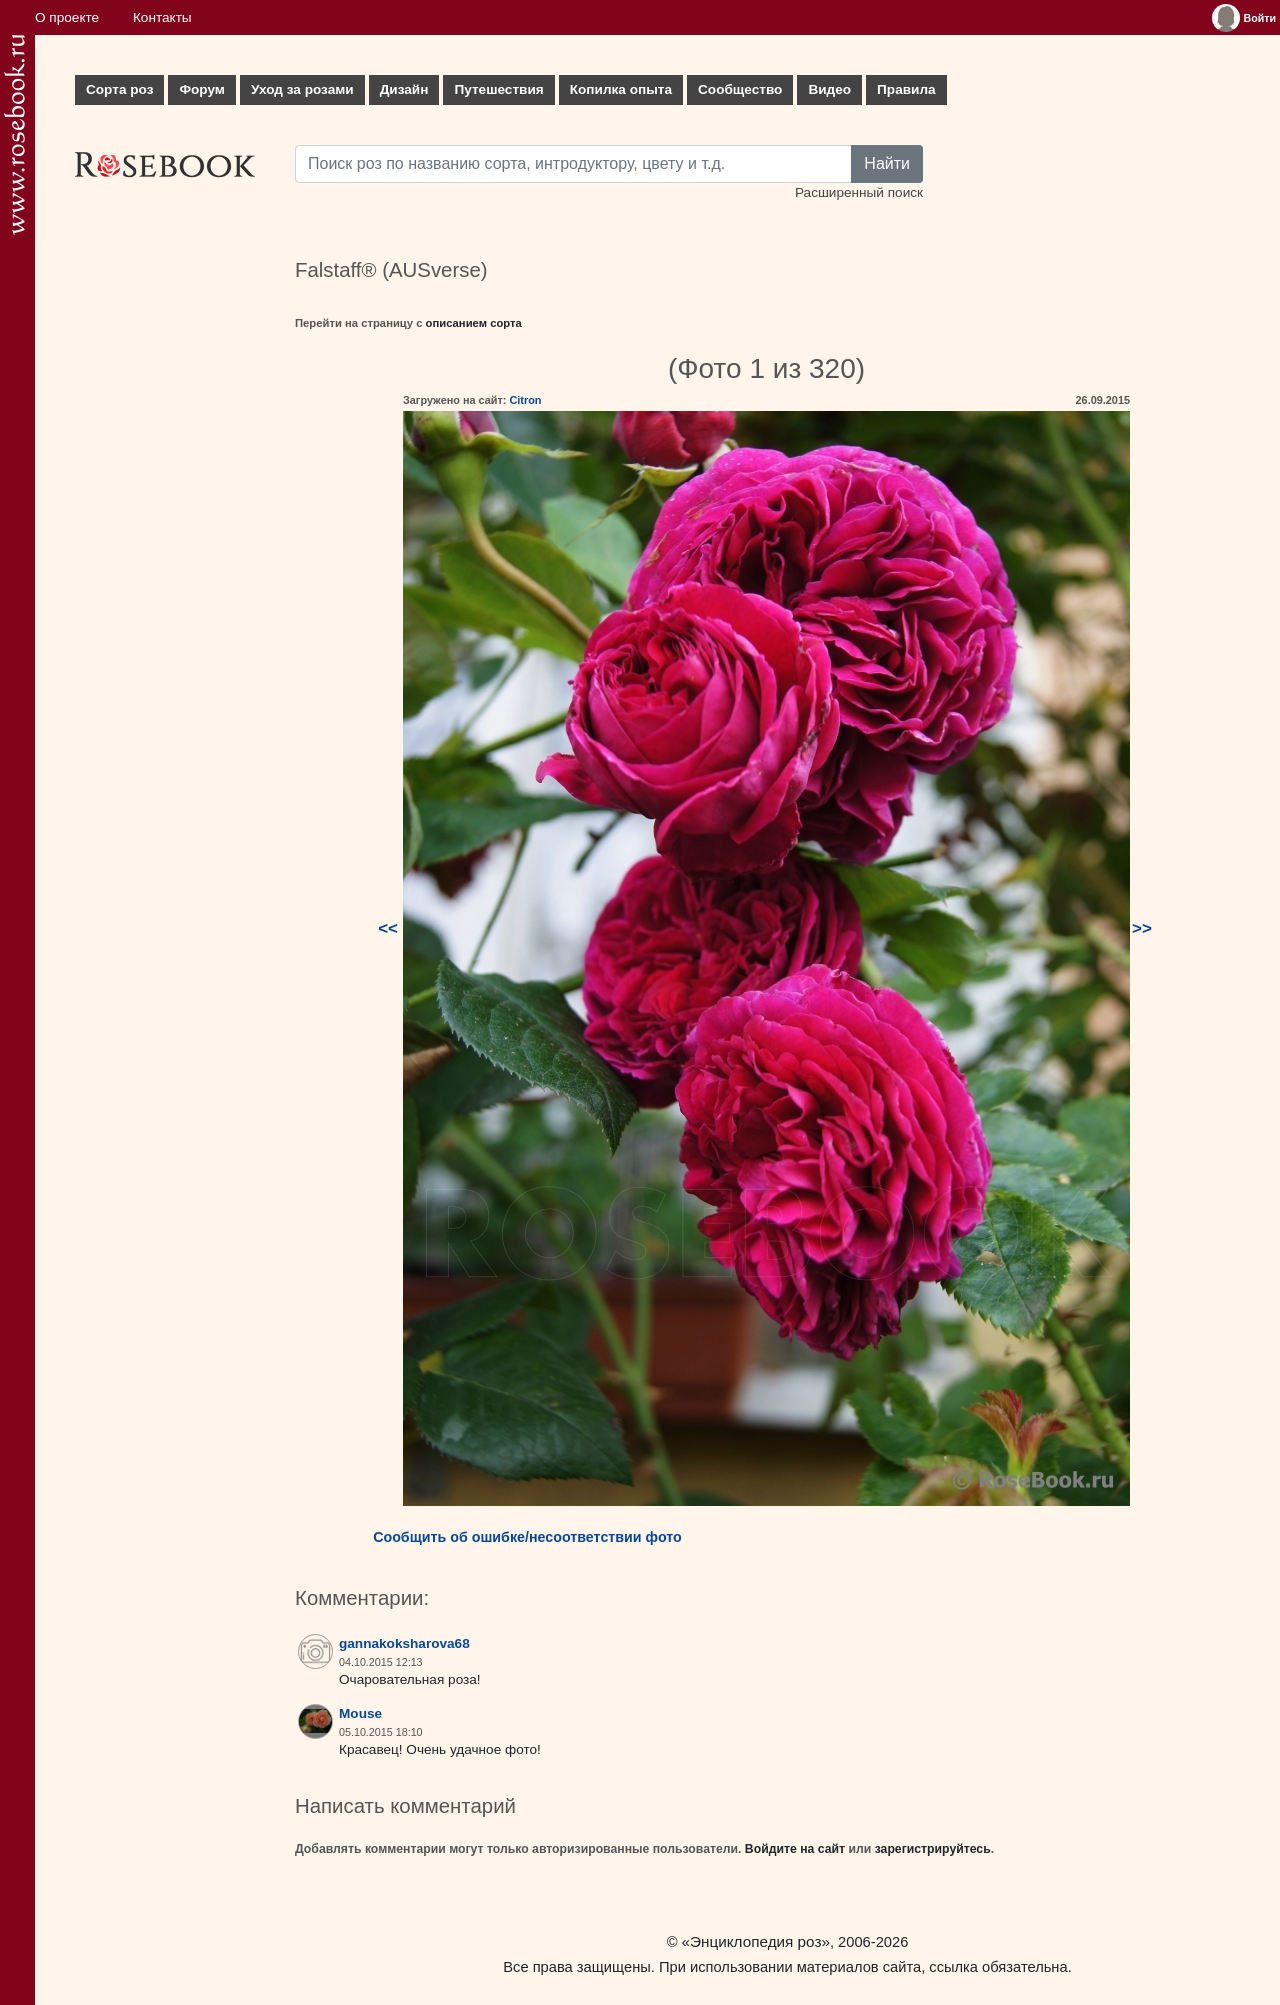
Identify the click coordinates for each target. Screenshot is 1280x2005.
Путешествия (498, 89)
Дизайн (404, 89)
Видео (829, 89)
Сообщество (740, 89)
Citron (525, 400)
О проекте (67, 17)
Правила (906, 89)
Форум (201, 89)
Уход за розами (302, 89)
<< (388, 928)
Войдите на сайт (795, 1849)
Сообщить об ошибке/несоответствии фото (527, 1537)
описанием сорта (474, 323)
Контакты (162, 17)
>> (1142, 928)
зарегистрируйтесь (933, 1849)
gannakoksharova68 (404, 1643)
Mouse (360, 1713)
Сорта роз (119, 89)
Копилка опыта (621, 89)
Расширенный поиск (859, 192)
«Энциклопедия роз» (756, 1941)
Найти (887, 163)
